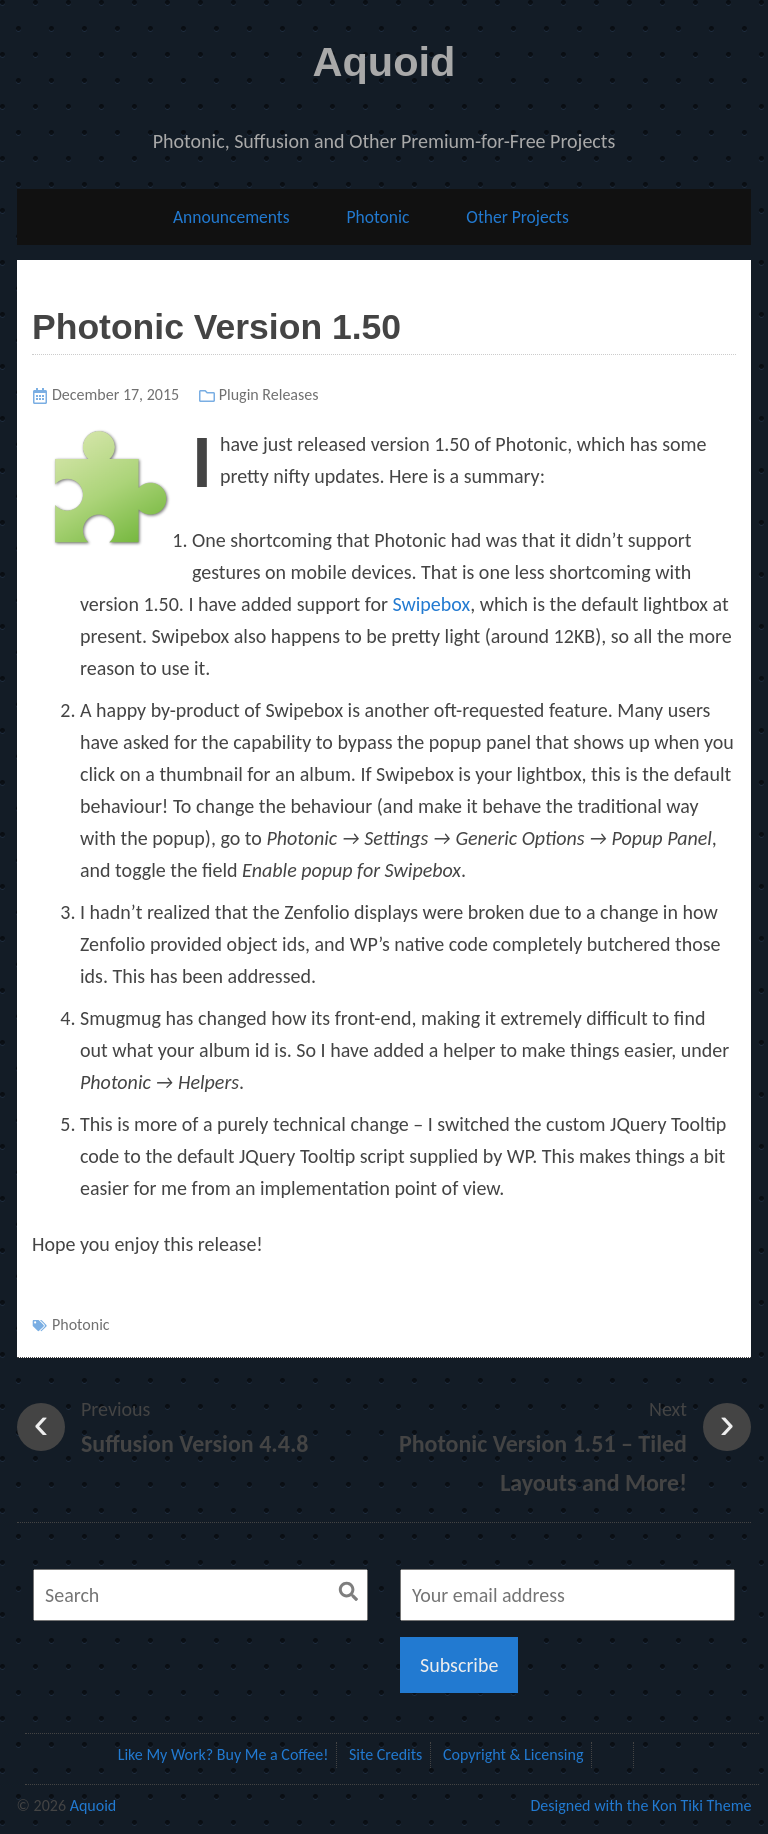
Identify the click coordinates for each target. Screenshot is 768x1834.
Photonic (377, 217)
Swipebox (431, 604)
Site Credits (385, 1754)
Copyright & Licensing (513, 1754)
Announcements (231, 217)
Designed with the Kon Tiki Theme (640, 1805)
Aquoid (384, 61)
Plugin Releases (269, 394)
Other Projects (517, 217)
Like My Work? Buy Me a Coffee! (223, 1754)
